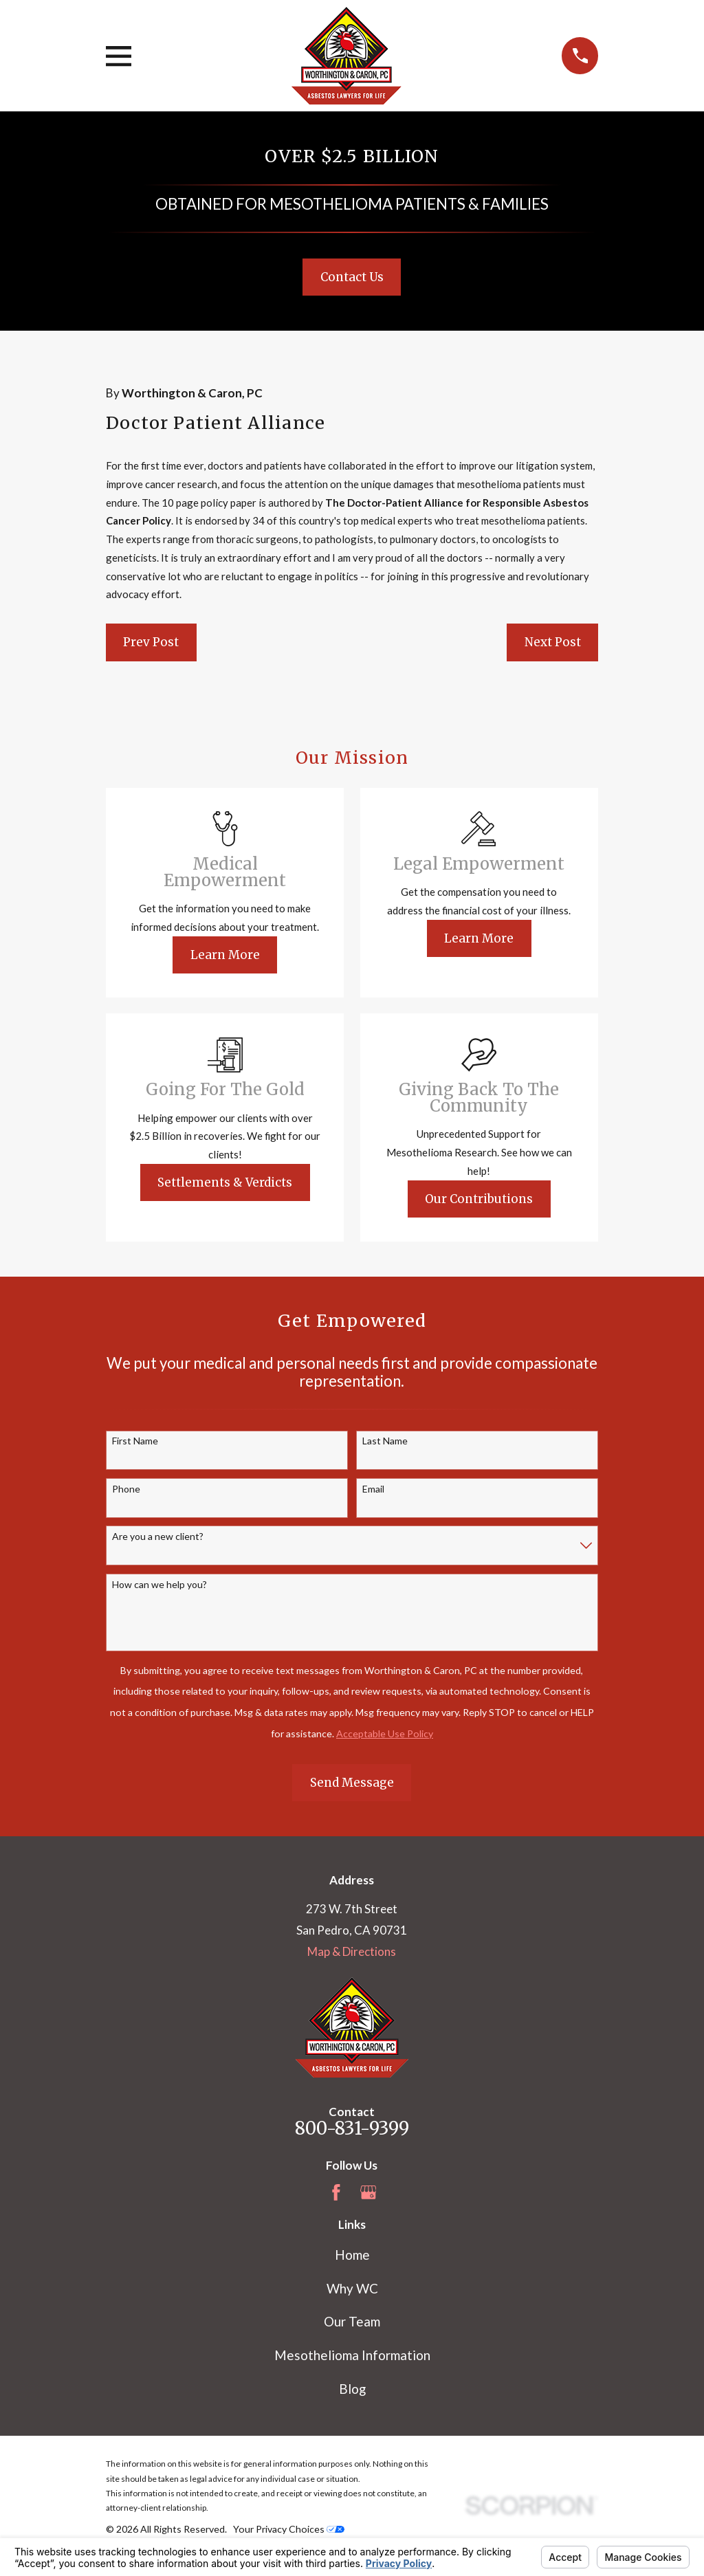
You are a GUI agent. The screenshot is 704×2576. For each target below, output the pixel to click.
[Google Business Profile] (368, 2192)
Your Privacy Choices (288, 2529)
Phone (126, 1489)
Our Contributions (479, 1199)
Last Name (385, 1440)
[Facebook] (336, 2192)
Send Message (352, 1782)
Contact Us (352, 277)
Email (373, 1489)
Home (352, 2255)
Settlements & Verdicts (224, 1182)
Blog (352, 2389)
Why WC (352, 2288)
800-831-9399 (352, 2128)
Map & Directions (351, 1951)
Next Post (553, 642)
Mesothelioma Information (352, 2355)
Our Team (352, 2321)
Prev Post (151, 642)
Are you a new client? (158, 1536)
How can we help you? (159, 1584)
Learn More (225, 954)
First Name (135, 1440)
